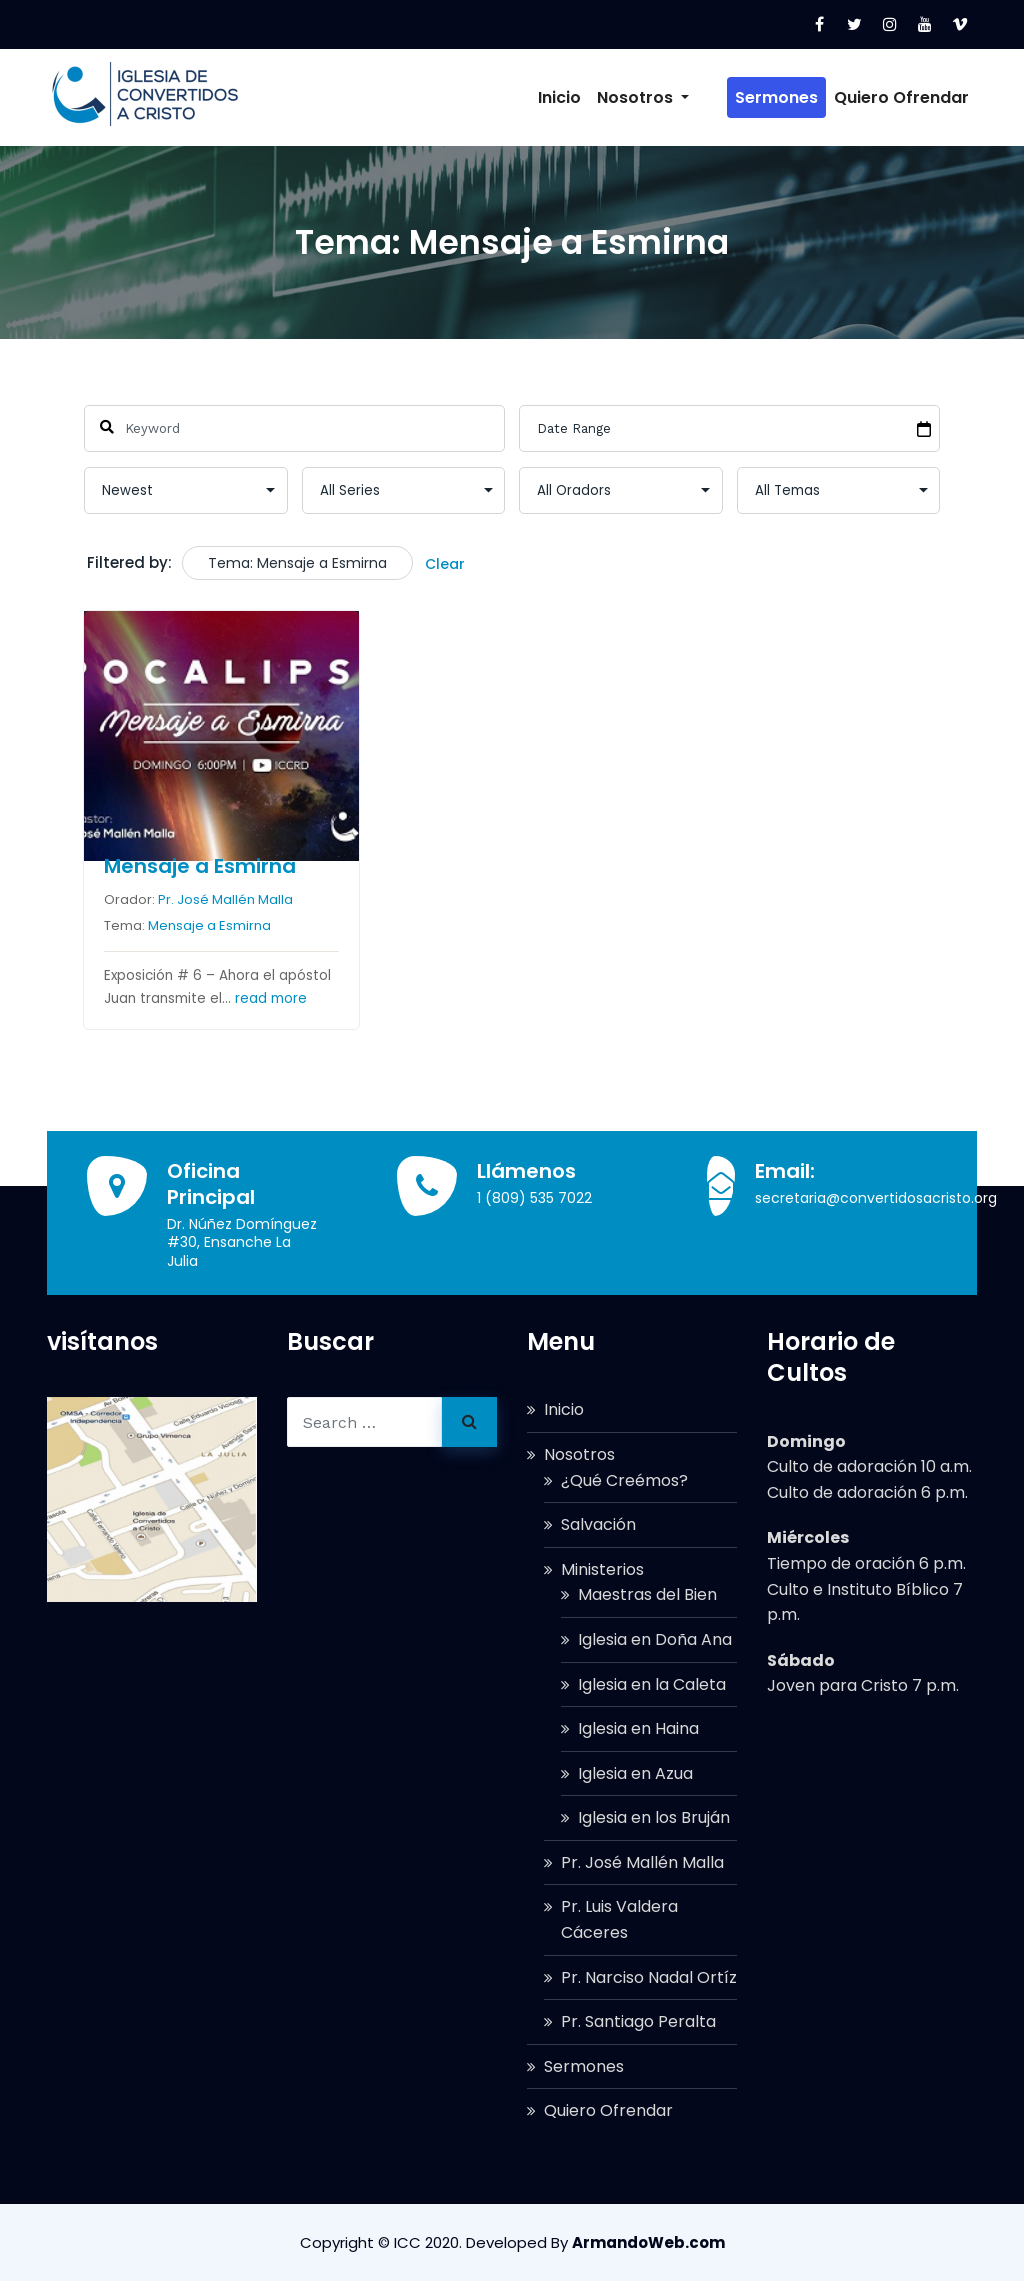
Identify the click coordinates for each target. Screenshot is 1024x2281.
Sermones (776, 97)
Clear (445, 564)
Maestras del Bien (647, 1594)
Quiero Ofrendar (901, 97)
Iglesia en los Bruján (654, 1817)
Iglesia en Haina (638, 1728)
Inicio (589, 97)
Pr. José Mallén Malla (224, 899)
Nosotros (673, 97)
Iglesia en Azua (635, 1773)
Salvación (598, 1524)
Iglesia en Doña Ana (655, 1639)
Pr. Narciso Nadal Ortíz (649, 1977)
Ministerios (602, 1569)
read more (270, 998)
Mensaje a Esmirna (199, 866)
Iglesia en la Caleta (652, 1684)
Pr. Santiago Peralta (638, 2021)
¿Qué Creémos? (624, 1480)
